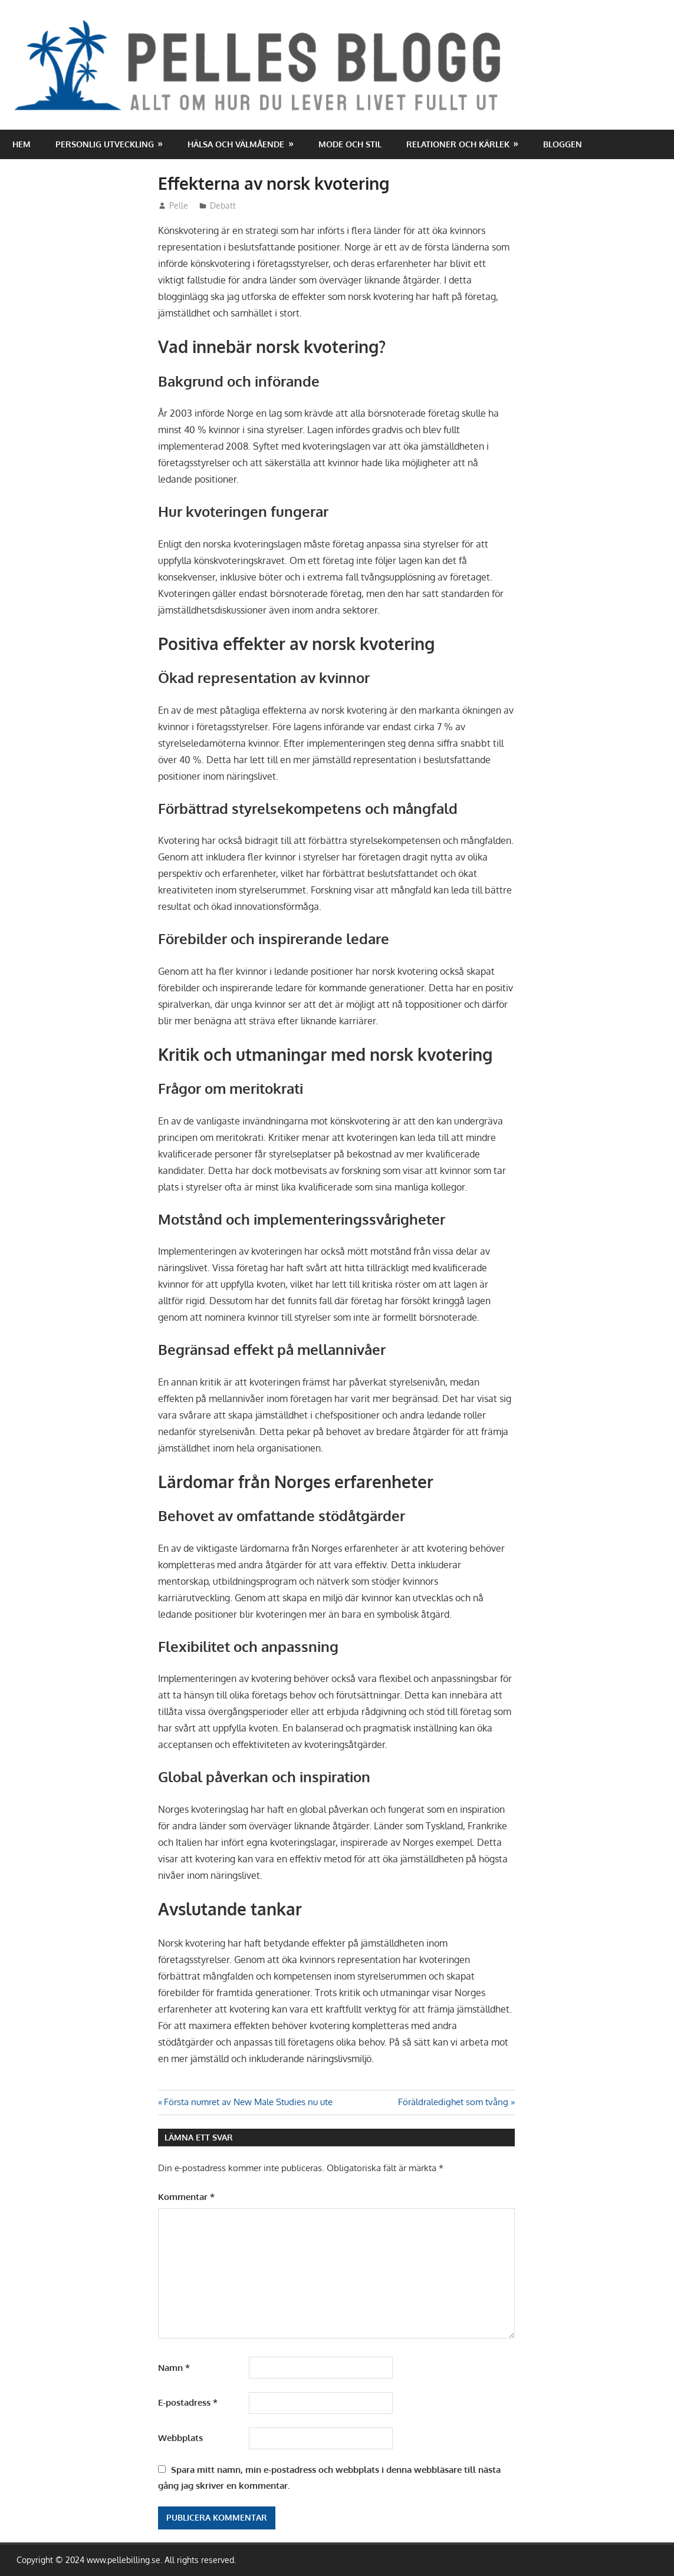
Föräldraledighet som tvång (453, 2101)
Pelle (178, 205)
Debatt (223, 205)
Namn (174, 2367)
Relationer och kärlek (457, 144)
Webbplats (180, 2437)
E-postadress (188, 2402)
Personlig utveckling (104, 144)
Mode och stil (350, 144)
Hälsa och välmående (236, 144)
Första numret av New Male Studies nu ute (248, 2101)
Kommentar (186, 2196)
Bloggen (562, 144)
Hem (21, 144)
